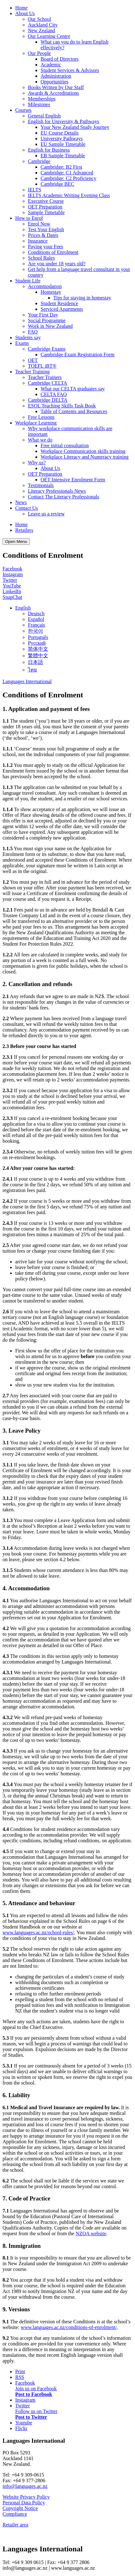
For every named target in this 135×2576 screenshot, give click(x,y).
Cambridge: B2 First (61, 167)
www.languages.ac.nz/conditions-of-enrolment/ (69, 2327)
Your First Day (43, 314)
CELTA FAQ (54, 394)
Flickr (21, 2428)
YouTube (12, 585)
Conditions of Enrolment (53, 252)
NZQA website (91, 2233)
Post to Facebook (33, 2394)
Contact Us (26, 508)
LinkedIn (12, 591)
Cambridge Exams (47, 349)
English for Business (49, 150)
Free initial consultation (65, 445)
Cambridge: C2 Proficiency (68, 178)
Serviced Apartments (62, 309)
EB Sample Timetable (63, 155)
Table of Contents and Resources (74, 411)
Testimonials (41, 485)
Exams (22, 343)
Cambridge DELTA (48, 400)
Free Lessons (41, 417)
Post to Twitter (31, 2417)
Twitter (10, 580)
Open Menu (16, 541)
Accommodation (45, 286)
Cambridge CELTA (47, 383)
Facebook (12, 568)
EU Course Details (60, 132)
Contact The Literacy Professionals (63, 496)
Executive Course (46, 201)
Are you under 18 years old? (57, 263)
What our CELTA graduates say (73, 388)
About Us (25, 13)
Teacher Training (32, 371)
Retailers (24, 530)
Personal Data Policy (24, 2502)
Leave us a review (46, 513)
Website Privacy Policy (26, 2497)
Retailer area (15, 2524)
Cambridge (39, 161)
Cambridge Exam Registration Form (77, 354)
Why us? (37, 462)
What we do (40, 439)
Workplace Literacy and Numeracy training (85, 457)
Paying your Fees (45, 246)
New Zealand (41, 30)
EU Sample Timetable (63, 144)
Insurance (38, 241)
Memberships (41, 98)
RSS (19, 2377)
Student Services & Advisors (70, 70)
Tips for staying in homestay (82, 297)
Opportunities (54, 81)
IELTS (34, 189)
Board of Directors (60, 59)
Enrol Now (39, 223)
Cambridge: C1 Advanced (67, 172)
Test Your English (46, 229)
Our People (39, 53)
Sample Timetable (46, 212)
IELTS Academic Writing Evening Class (69, 195)
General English (44, 115)
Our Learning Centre (49, 36)
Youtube (23, 2422)
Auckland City (43, 24)
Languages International (27, 681)
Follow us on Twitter (36, 2411)
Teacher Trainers (45, 377)
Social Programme (47, 320)
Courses (23, 110)
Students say (28, 337)
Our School (39, 19)
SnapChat (12, 597)
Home (21, 7)
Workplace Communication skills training (83, 451)
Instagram (13, 574)
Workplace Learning (36, 422)
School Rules (41, 258)
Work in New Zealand (50, 326)
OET (33, 360)
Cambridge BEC (57, 184)
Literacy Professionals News (57, 491)
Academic (51, 64)
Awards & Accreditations (53, 93)
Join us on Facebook (36, 2388)
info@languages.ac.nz (25, 2486)
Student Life (28, 280)
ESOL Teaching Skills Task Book (62, 405)
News (21, 502)
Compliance (15, 2514)
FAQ (33, 331)
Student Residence (59, 303)
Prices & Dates (43, 235)
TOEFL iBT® (42, 366)
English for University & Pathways (63, 121)
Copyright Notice (20, 2508)
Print (20, 2371)
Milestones (39, 104)
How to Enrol (29, 218)
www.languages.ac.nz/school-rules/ (38, 1932)
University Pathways (62, 138)
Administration (56, 76)
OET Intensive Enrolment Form (73, 479)
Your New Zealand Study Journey (75, 127)
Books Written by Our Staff (56, 87)
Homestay (51, 292)
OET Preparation (45, 206)
